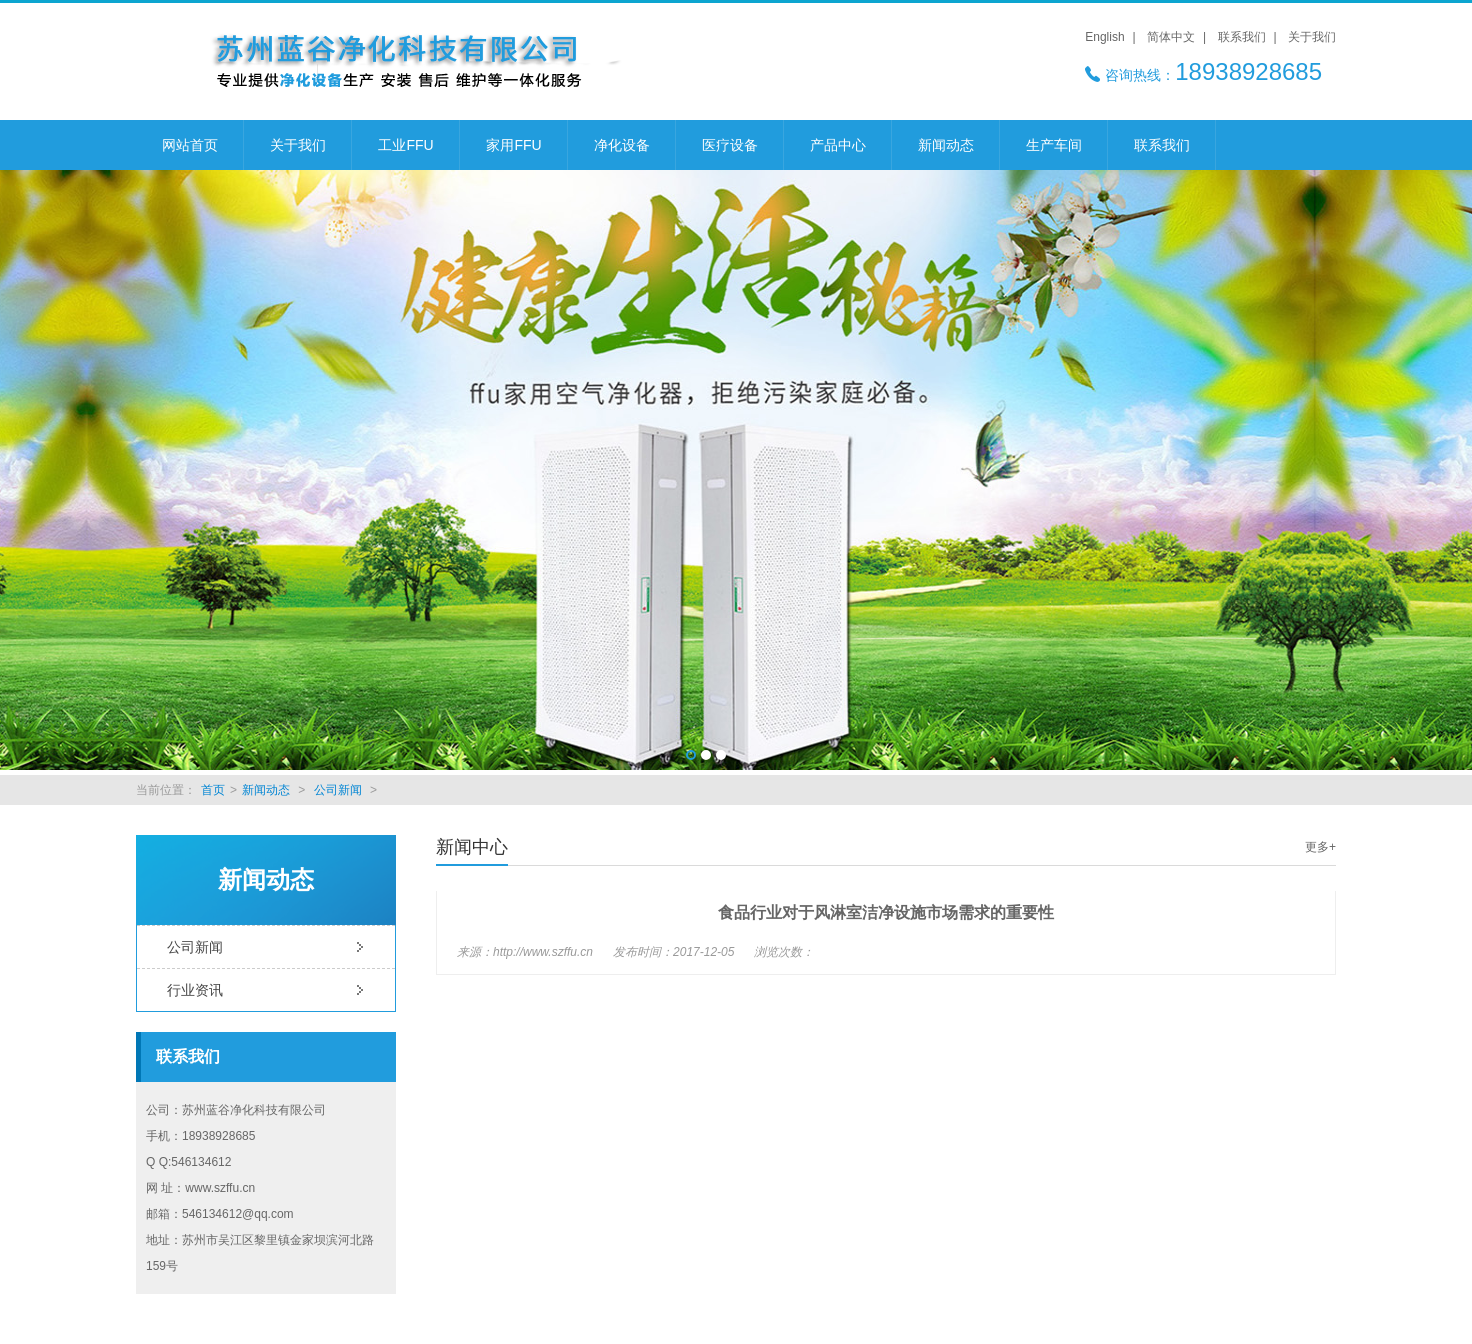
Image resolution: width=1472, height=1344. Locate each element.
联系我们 (1242, 37)
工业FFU (405, 145)
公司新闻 (338, 790)
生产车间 (1054, 145)
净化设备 (622, 145)
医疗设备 (730, 145)
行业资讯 (195, 990)
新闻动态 (946, 145)
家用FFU (513, 145)
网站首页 (190, 145)
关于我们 (1312, 37)
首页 (213, 790)
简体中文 (1171, 37)
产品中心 (838, 145)
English (1104, 37)
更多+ (1320, 847)
